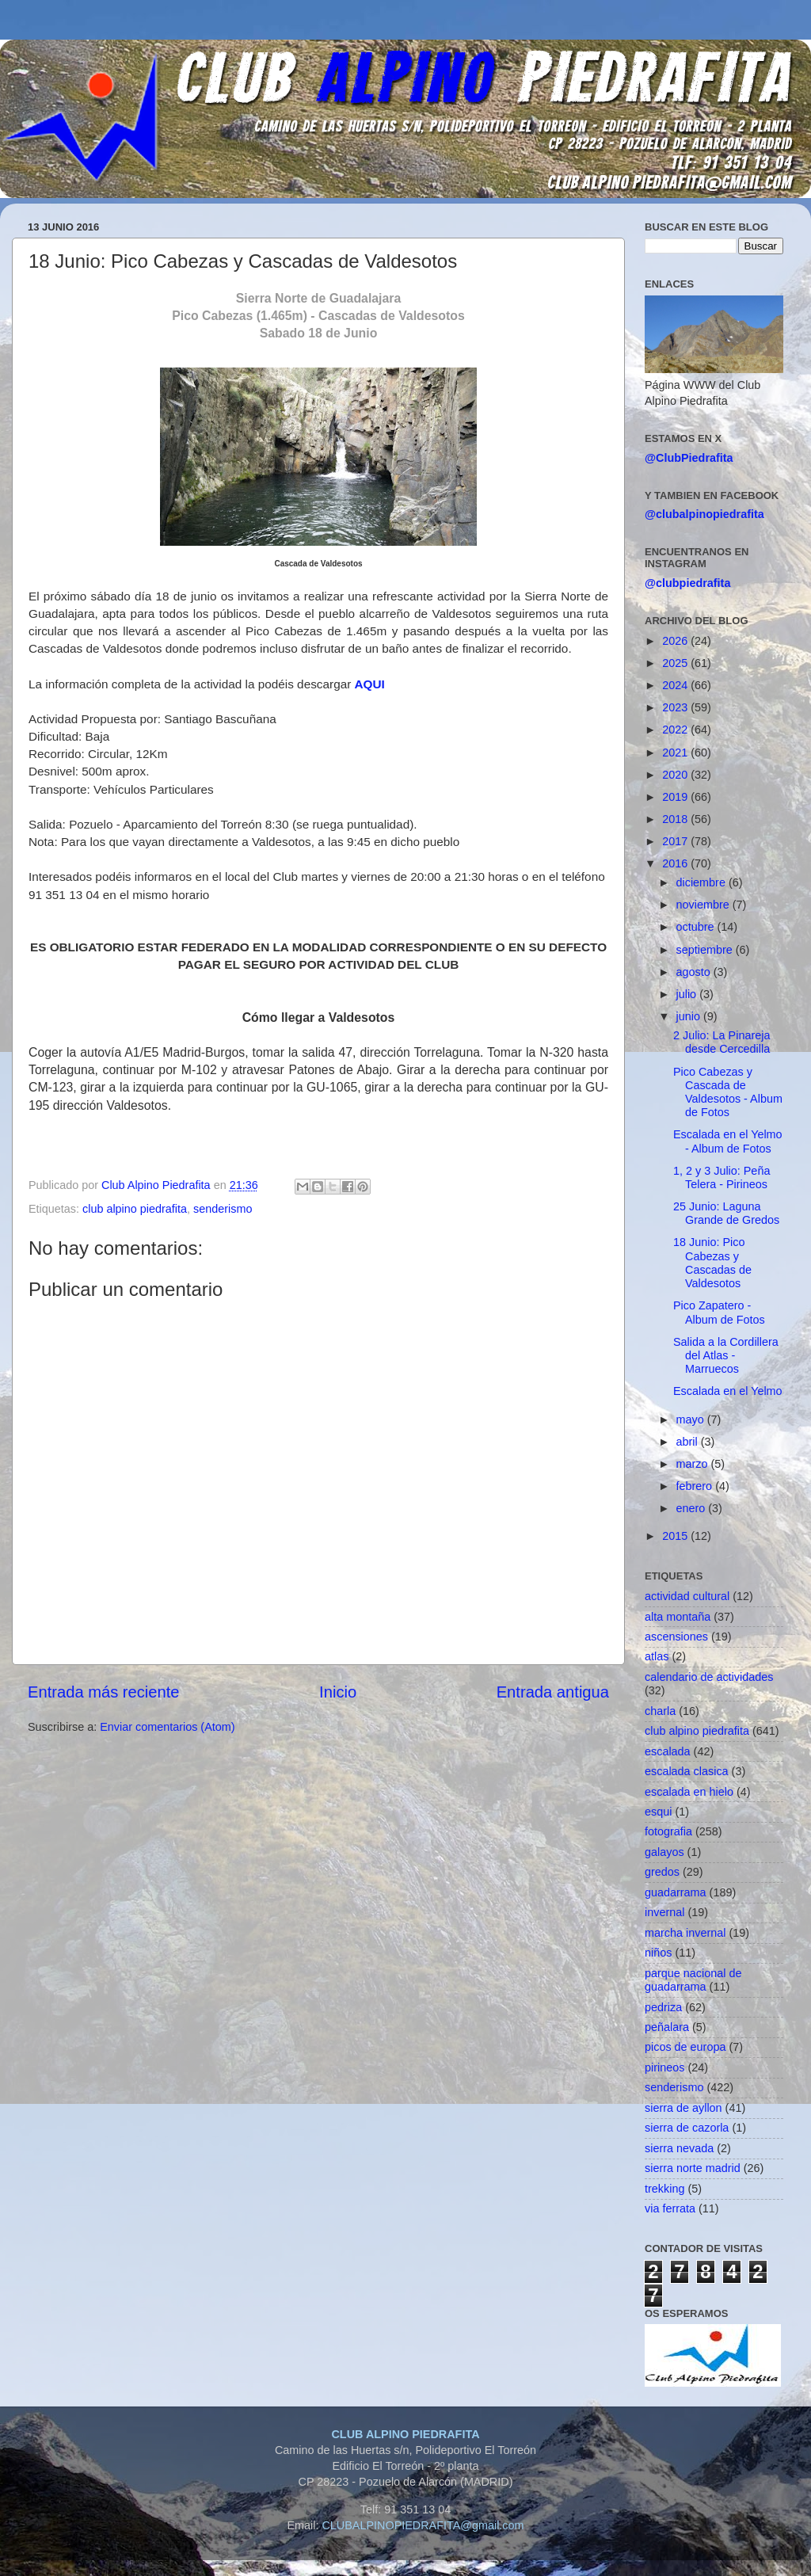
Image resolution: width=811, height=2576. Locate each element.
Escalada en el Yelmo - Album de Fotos (727, 1141)
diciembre (702, 882)
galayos (664, 1852)
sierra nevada (679, 2148)
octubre (697, 926)
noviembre (704, 904)
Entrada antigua (553, 1692)
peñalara (667, 2027)
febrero (696, 1486)
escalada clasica (687, 1771)
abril (688, 1441)
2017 (676, 841)
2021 (676, 752)
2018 (676, 819)
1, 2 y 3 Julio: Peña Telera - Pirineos (721, 1177)
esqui (658, 1811)
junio (689, 1016)
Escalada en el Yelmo (727, 1391)
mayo (691, 1419)
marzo (693, 1464)
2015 (676, 1536)
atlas (656, 1656)
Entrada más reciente (104, 1692)
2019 (676, 797)
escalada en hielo (689, 1791)
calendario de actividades (709, 1677)
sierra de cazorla (687, 2127)
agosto (695, 972)
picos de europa (685, 2047)
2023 (676, 707)
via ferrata (670, 2208)
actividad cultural (687, 1596)
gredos (662, 1871)
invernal (664, 1912)
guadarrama (675, 1892)
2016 (676, 863)
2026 (676, 640)
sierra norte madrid (693, 2168)
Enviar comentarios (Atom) (167, 1727)
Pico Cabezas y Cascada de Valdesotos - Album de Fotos (727, 1092)
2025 (676, 663)
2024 (676, 685)
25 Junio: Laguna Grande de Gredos (726, 1213)
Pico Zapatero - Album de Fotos (719, 1312)
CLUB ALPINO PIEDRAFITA (405, 2434)
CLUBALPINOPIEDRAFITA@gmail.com (423, 2525)
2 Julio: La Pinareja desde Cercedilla (721, 1042)
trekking (664, 2188)
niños (658, 1952)
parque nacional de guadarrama (693, 1980)
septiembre (706, 949)
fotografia (668, 1831)
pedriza (663, 2007)
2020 (676, 774)
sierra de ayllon (683, 2108)
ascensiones (676, 1636)
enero (692, 1508)
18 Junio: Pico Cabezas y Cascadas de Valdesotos (712, 1263)
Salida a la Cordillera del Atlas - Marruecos (726, 1356)
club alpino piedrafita (134, 1208)
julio (688, 994)
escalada (668, 1751)
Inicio (337, 1692)
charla (660, 1711)
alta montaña (677, 1616)
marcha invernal (685, 1932)
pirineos (664, 2067)
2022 (676, 729)
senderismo (222, 1208)
